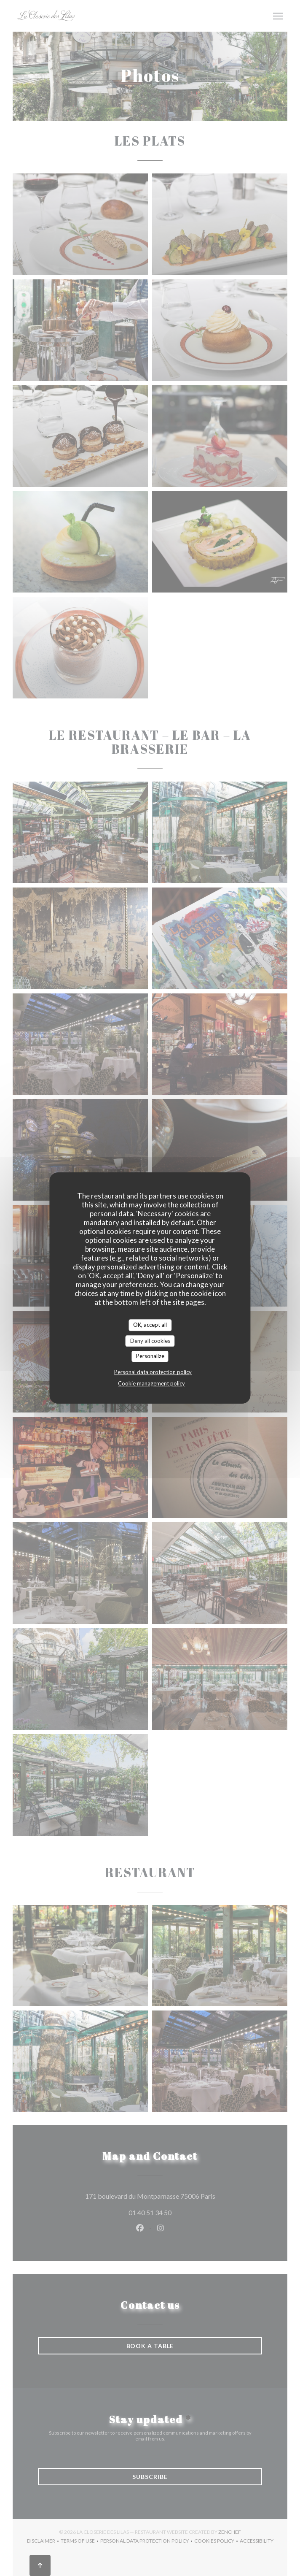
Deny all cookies (150, 1340)
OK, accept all (150, 1324)
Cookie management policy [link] (151, 1383)
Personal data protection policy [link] (153, 1372)
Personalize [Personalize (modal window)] (150, 1356)
